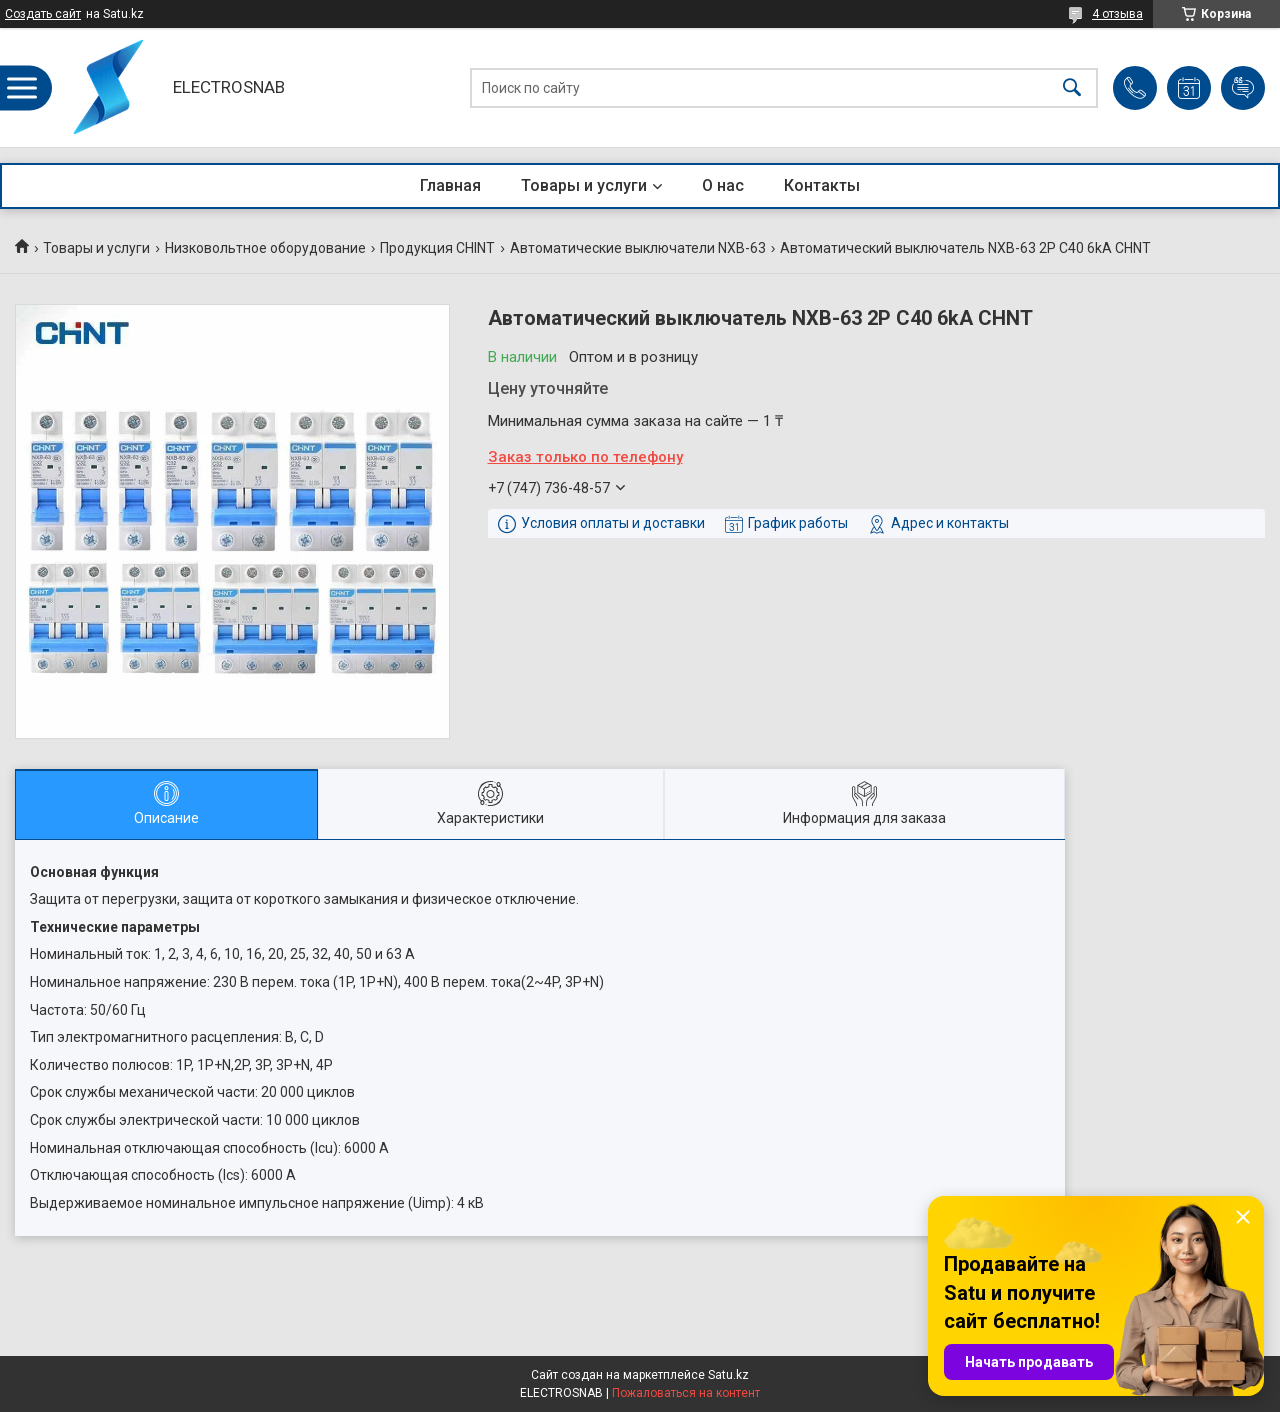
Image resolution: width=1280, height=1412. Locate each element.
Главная (450, 185)
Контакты (822, 185)
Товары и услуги (584, 185)
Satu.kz (728, 1375)
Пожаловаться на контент (686, 1393)
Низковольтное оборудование (265, 248)
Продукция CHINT (437, 248)
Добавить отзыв (1243, 88)
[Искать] (1072, 87)
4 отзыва (1117, 14)
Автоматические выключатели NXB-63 (638, 248)
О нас (723, 185)
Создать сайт (43, 14)
